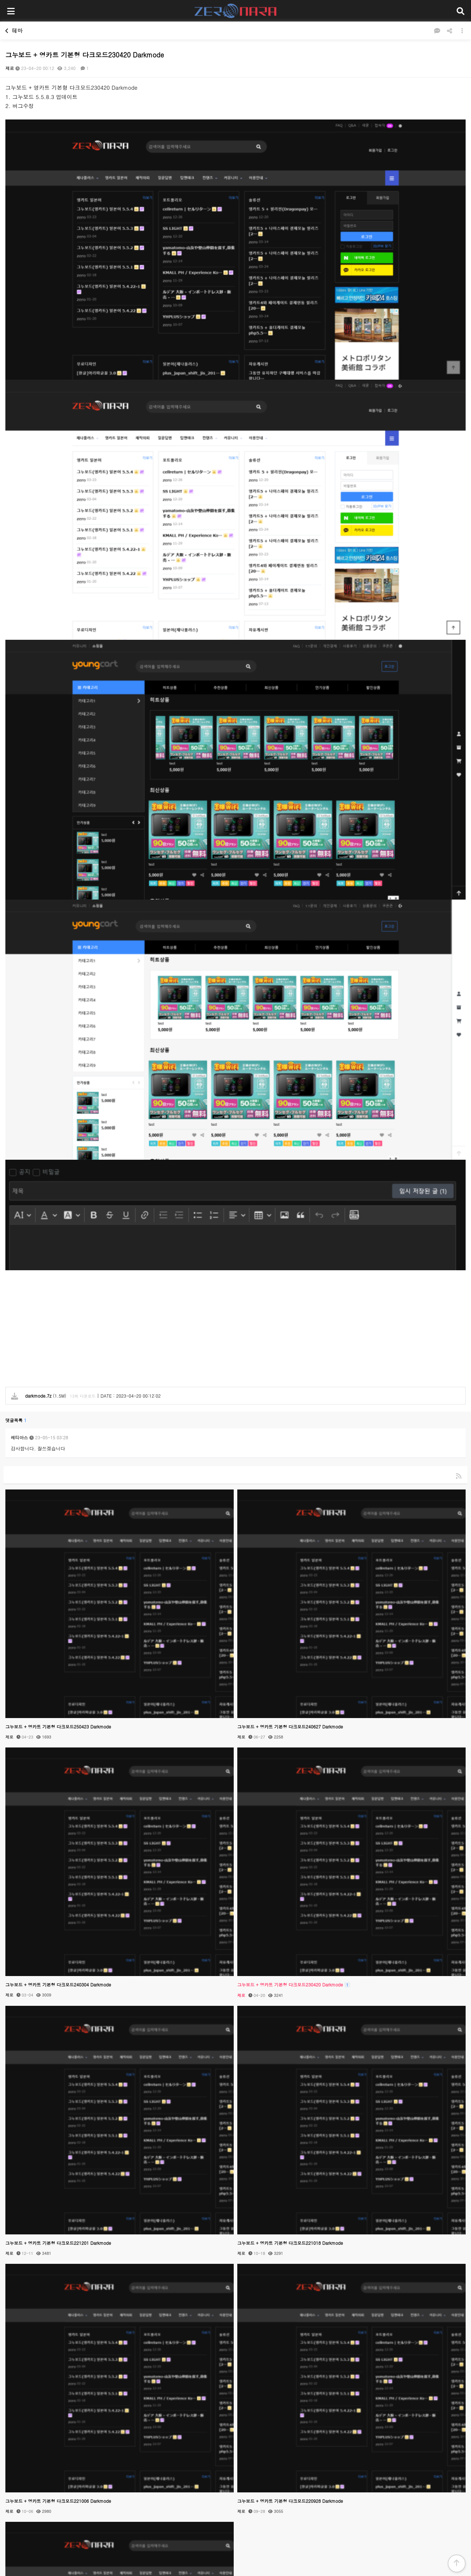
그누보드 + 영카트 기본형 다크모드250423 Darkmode (58, 1257)
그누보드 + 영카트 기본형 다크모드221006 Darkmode (58, 2031)
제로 (9, 68)
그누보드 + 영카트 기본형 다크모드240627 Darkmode (290, 1257)
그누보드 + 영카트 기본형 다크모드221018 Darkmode (290, 1773)
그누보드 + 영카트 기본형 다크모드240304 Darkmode (58, 1515)
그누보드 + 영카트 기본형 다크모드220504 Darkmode (58, 2289)
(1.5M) (38, 926)
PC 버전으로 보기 (235, 2561)
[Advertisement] (215, 863)
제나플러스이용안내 (194, 2492)
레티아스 (19, 968)
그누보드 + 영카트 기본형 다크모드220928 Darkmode (290, 2031)
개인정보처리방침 (239, 2492)
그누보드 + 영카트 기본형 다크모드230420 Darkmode (293, 1515)
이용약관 (274, 2492)
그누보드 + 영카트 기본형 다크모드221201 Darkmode (58, 1773)
